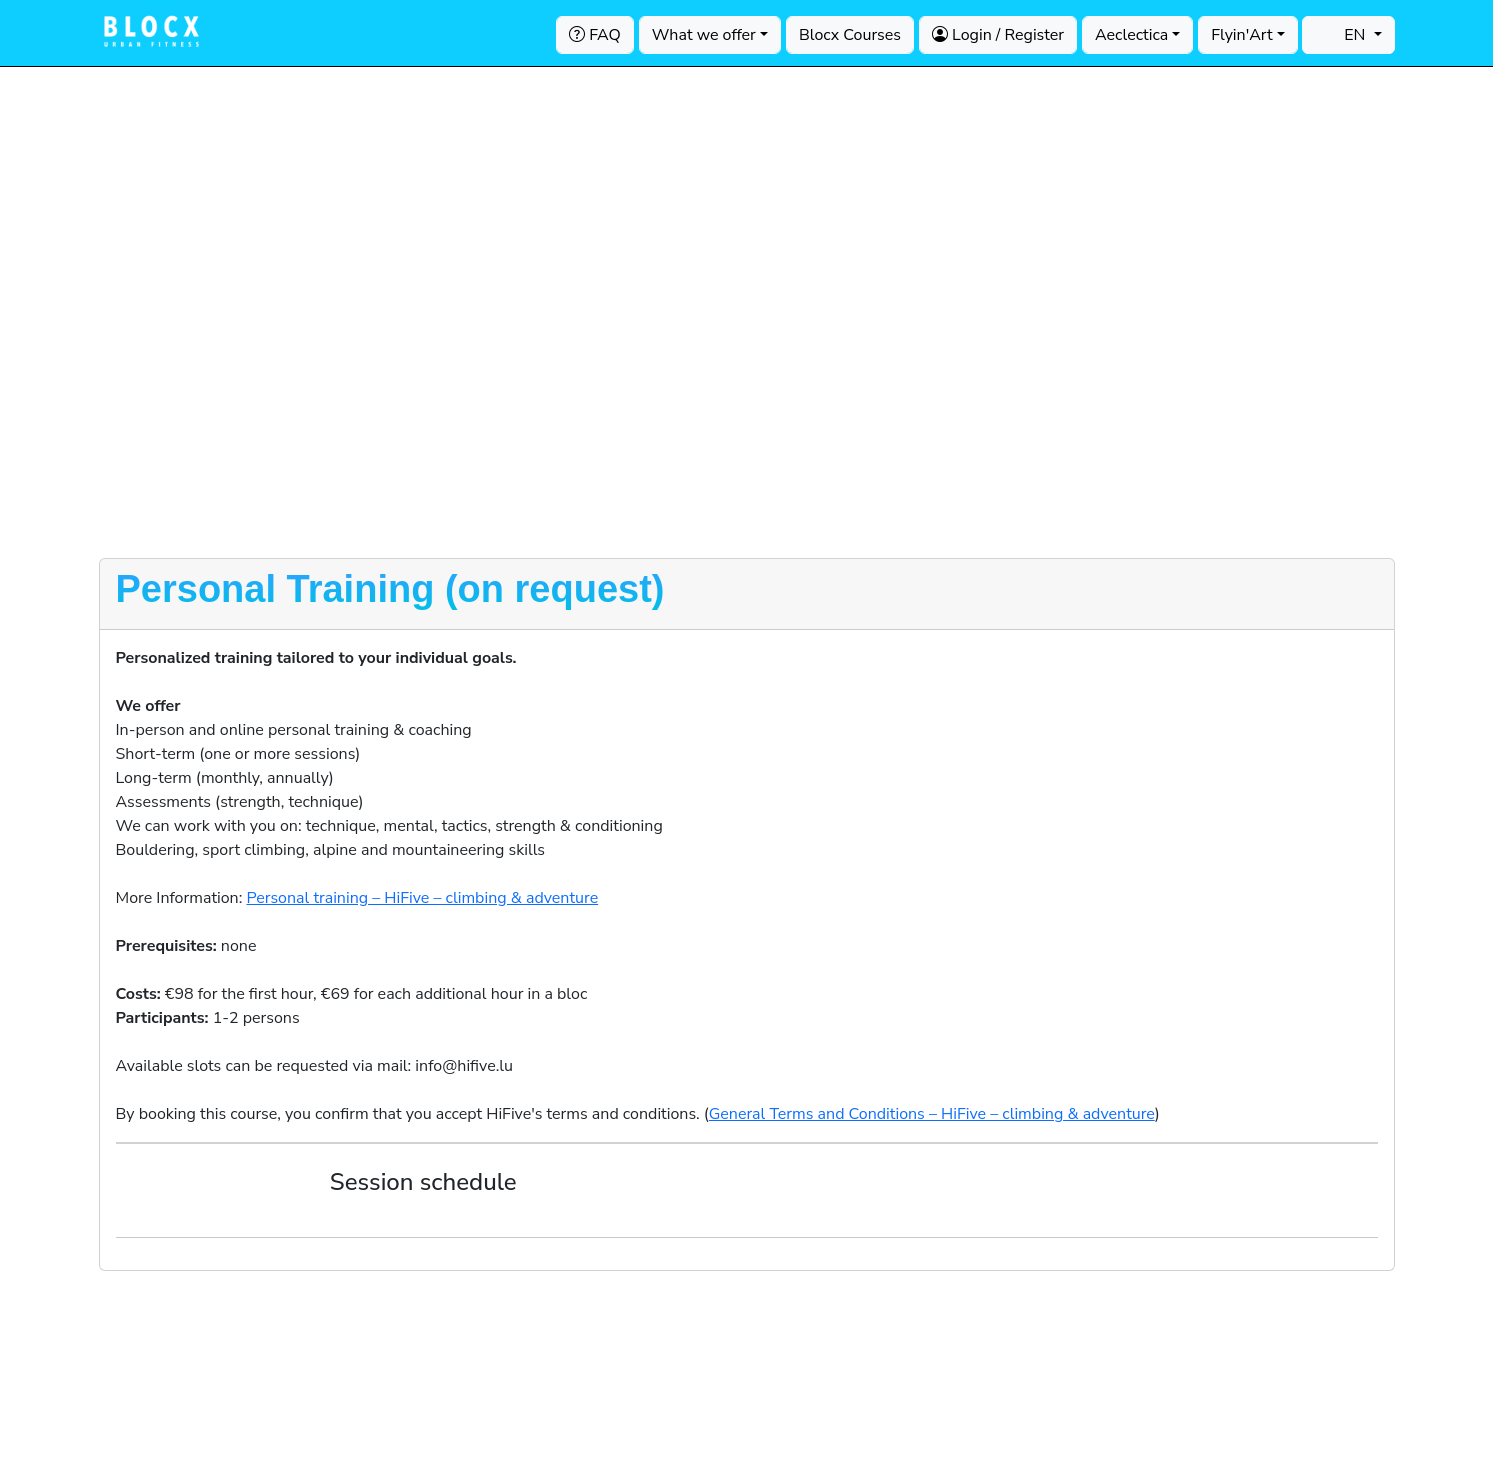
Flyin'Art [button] (1241, 35)
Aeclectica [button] (1131, 35)
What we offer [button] (704, 35)
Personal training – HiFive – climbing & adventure (422, 898)
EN (1342, 35)
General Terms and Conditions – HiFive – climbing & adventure (932, 1114)
